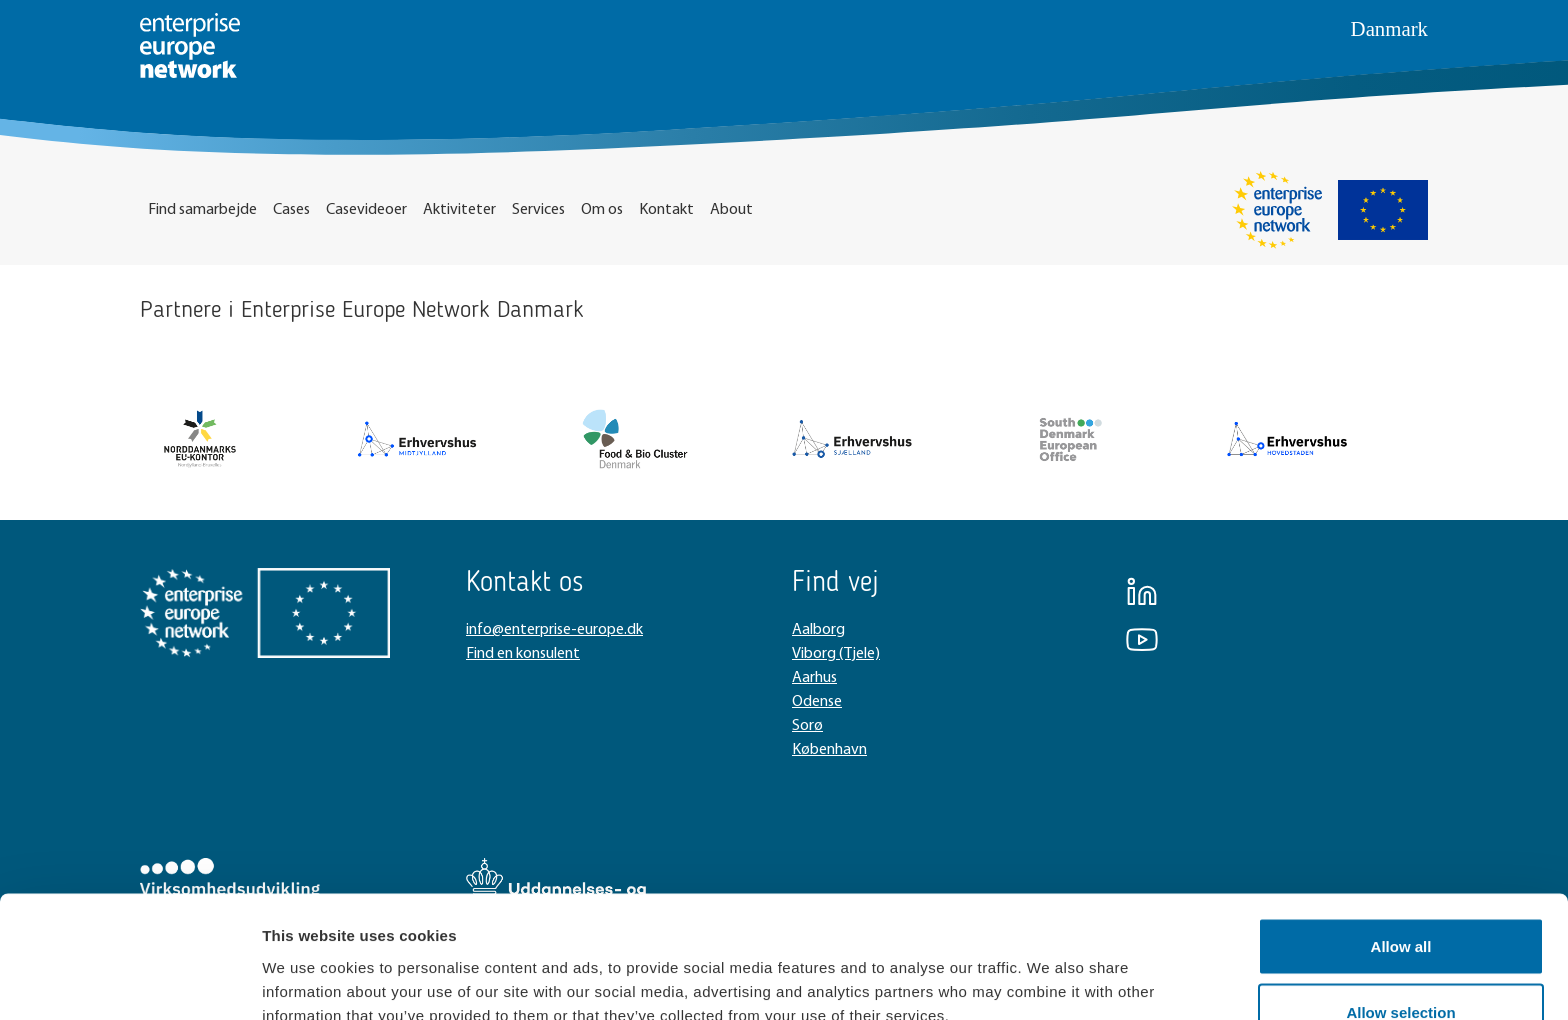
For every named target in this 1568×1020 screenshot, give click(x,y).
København (829, 750)
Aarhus (814, 678)
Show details (1049, 968)
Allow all (1401, 835)
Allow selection (1400, 901)
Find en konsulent (523, 654)
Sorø (807, 726)
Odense (817, 702)
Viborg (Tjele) (836, 654)
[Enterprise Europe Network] (1277, 210)
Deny (1401, 966)
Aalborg (818, 630)
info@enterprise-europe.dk (554, 630)
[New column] (200, 439)
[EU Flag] (1383, 210)
